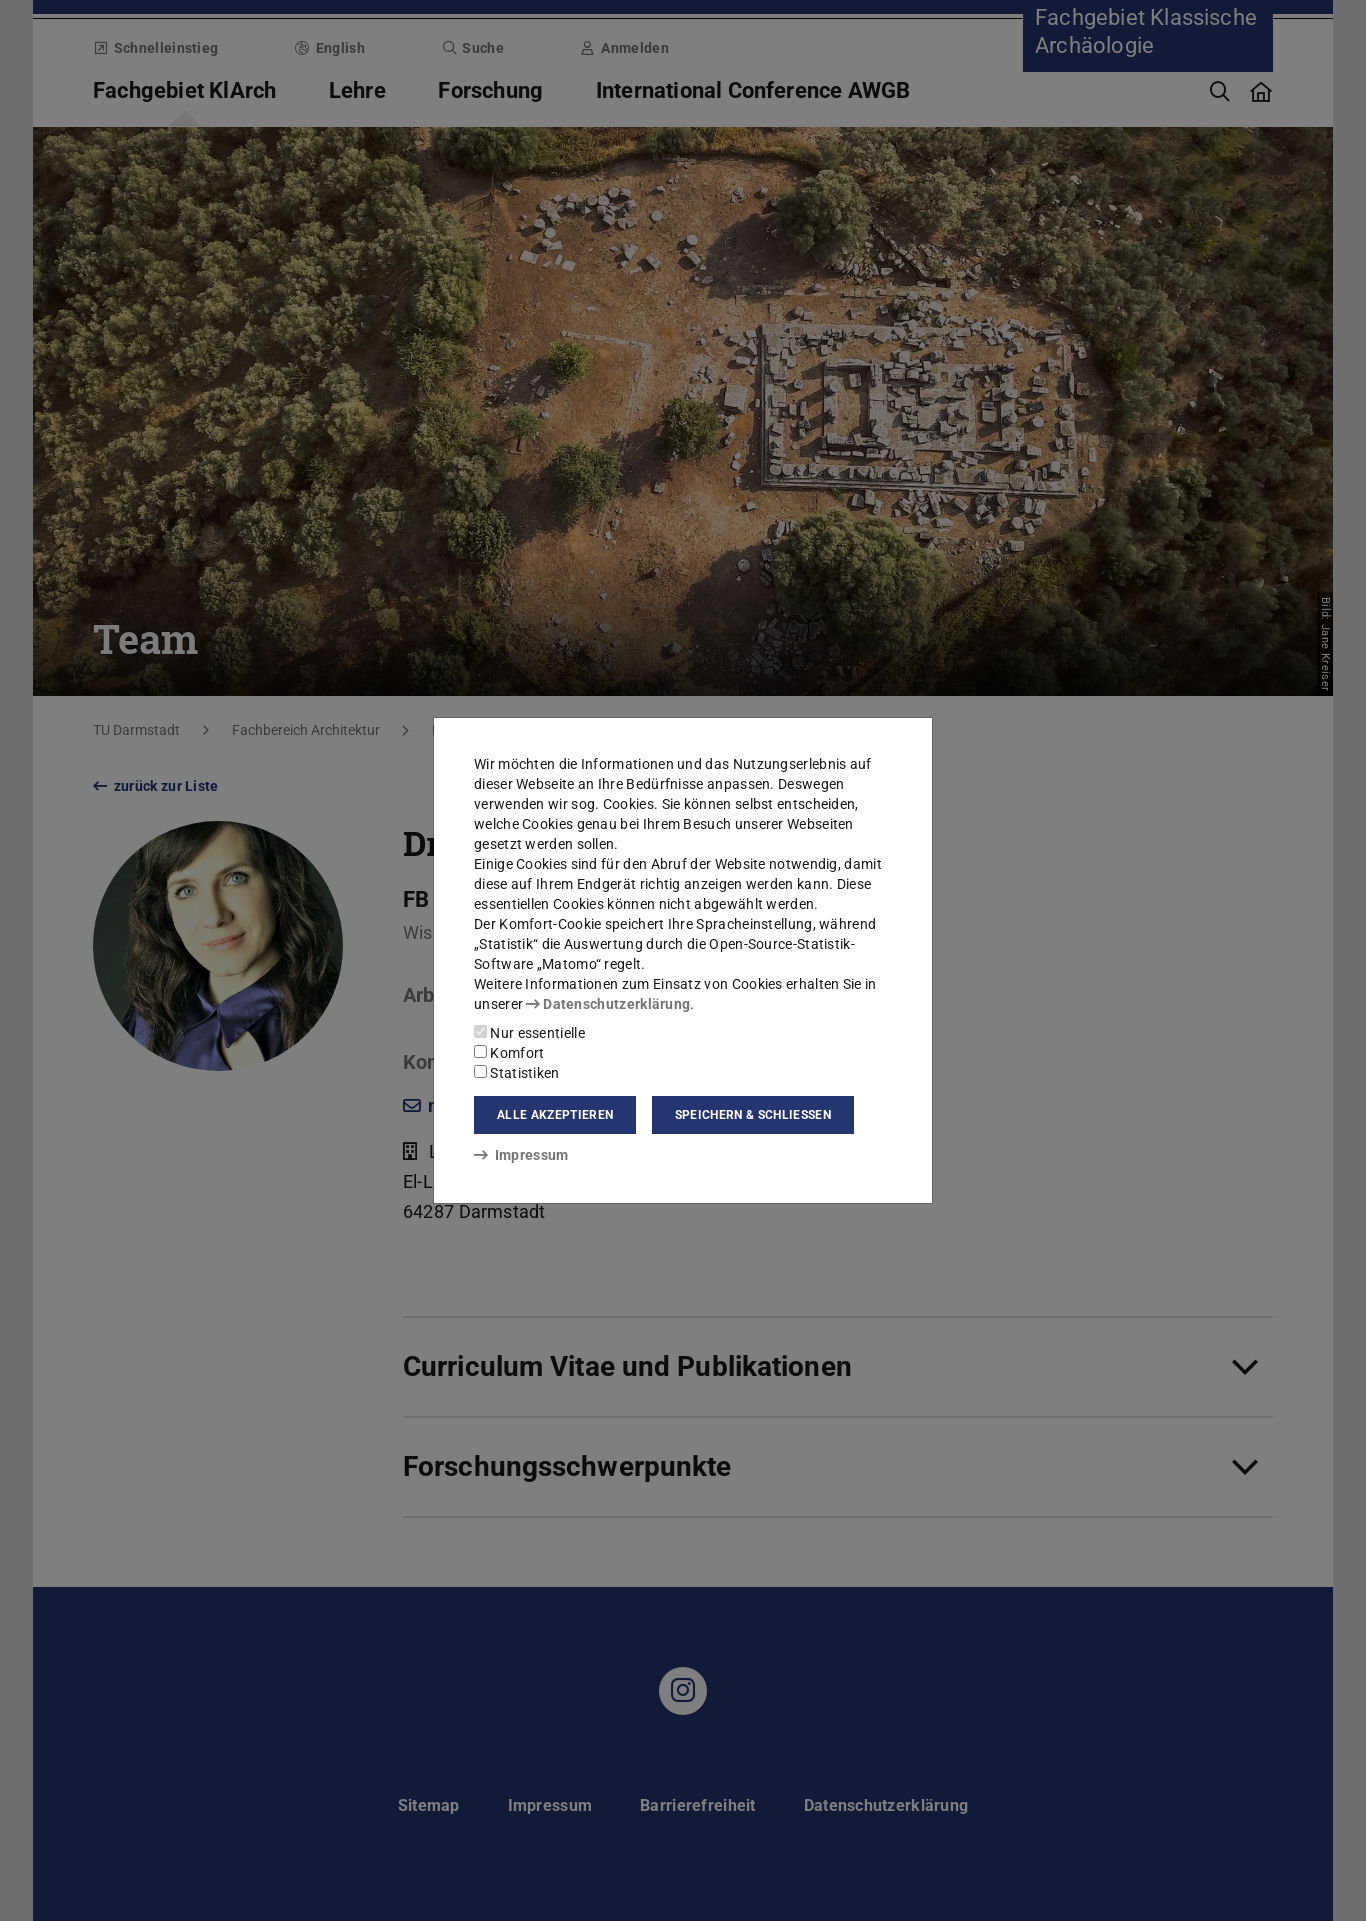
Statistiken (517, 1073)
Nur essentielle (529, 1033)
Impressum (521, 1155)
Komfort (509, 1053)
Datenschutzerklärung (608, 1004)
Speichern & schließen (753, 1115)
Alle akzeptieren (555, 1115)
